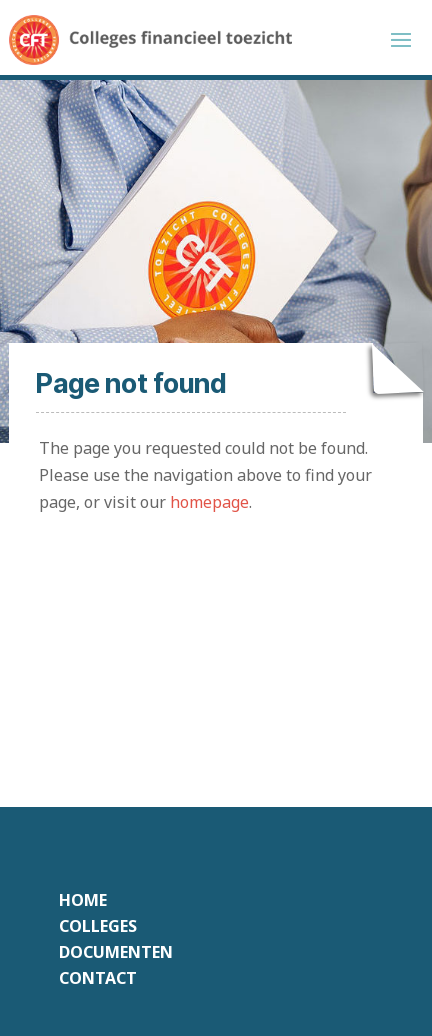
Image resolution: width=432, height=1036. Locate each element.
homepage (209, 502)
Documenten (116, 952)
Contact (98, 978)
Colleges (98, 926)
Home (83, 900)
